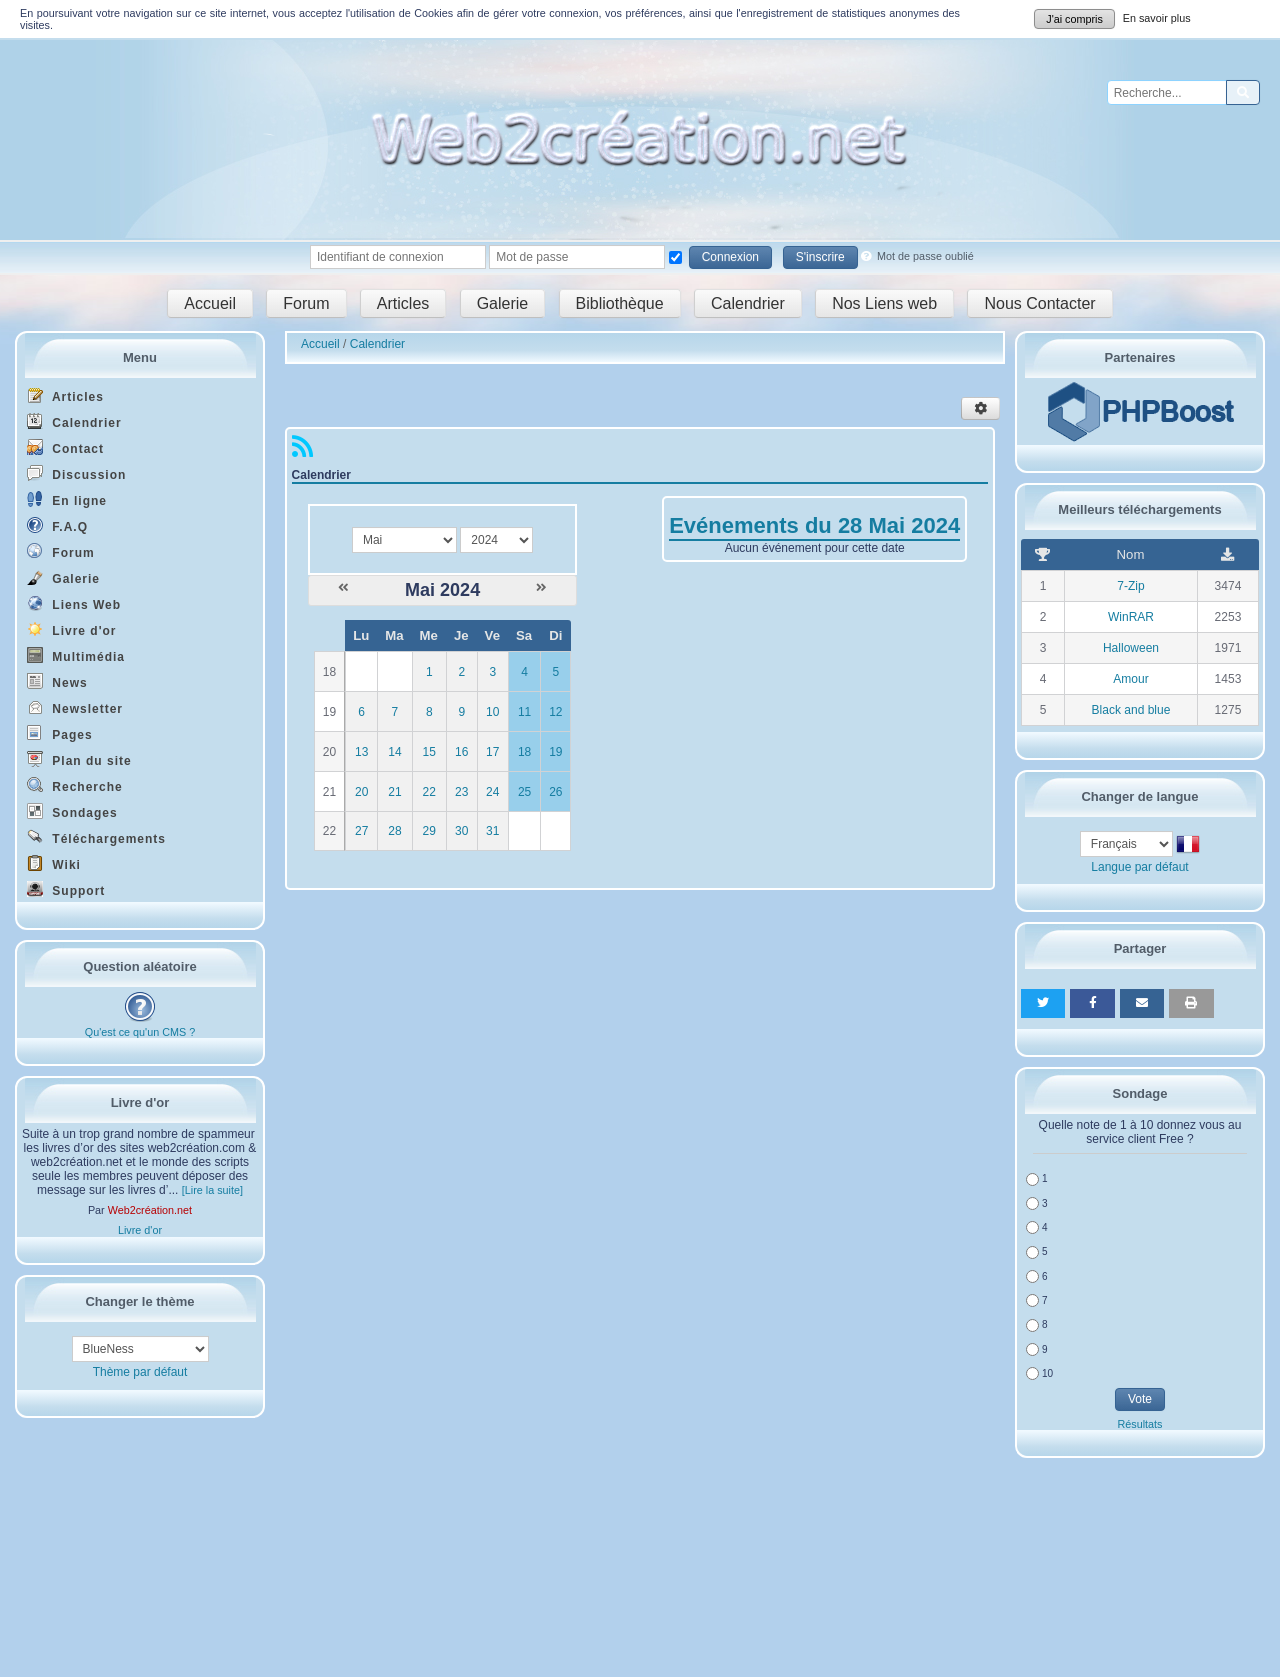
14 (394, 752)
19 (555, 752)
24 (492, 792)
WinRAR (1131, 617)
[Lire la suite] (212, 1190)
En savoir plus (1157, 18)
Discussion (76, 473)
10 (492, 712)
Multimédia (76, 655)
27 (361, 831)
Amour (1130, 679)
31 (492, 831)
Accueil (210, 303)
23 (461, 792)
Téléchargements (96, 837)
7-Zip (1130, 586)
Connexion (730, 257)
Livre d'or (72, 629)
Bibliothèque (620, 303)
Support (66, 889)
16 (461, 752)
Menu (140, 357)
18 (524, 752)
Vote (1140, 1399)
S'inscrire (820, 257)
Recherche (75, 785)
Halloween (1131, 648)
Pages (60, 733)
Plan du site (79, 759)
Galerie (503, 303)
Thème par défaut (140, 1372)
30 (461, 831)
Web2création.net (150, 1210)
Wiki (54, 863)
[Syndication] (302, 451)
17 (492, 752)
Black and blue (1131, 710)
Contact (65, 447)
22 (429, 792)
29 (429, 831)
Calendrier (748, 303)
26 (555, 792)
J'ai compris (1074, 19)
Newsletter (75, 707)
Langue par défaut (1139, 867)
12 (555, 712)
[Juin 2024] (541, 588)
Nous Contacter (1039, 303)
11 (524, 712)
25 (524, 792)
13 (361, 752)
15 (429, 752)
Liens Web (74, 603)
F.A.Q (57, 525)
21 (394, 792)
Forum (306, 303)
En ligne (67, 499)
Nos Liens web (884, 303)
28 (394, 831)
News (57, 681)
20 (361, 792)
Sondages (72, 811)
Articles (403, 303)
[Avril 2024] (343, 588)
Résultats (1139, 1424)
